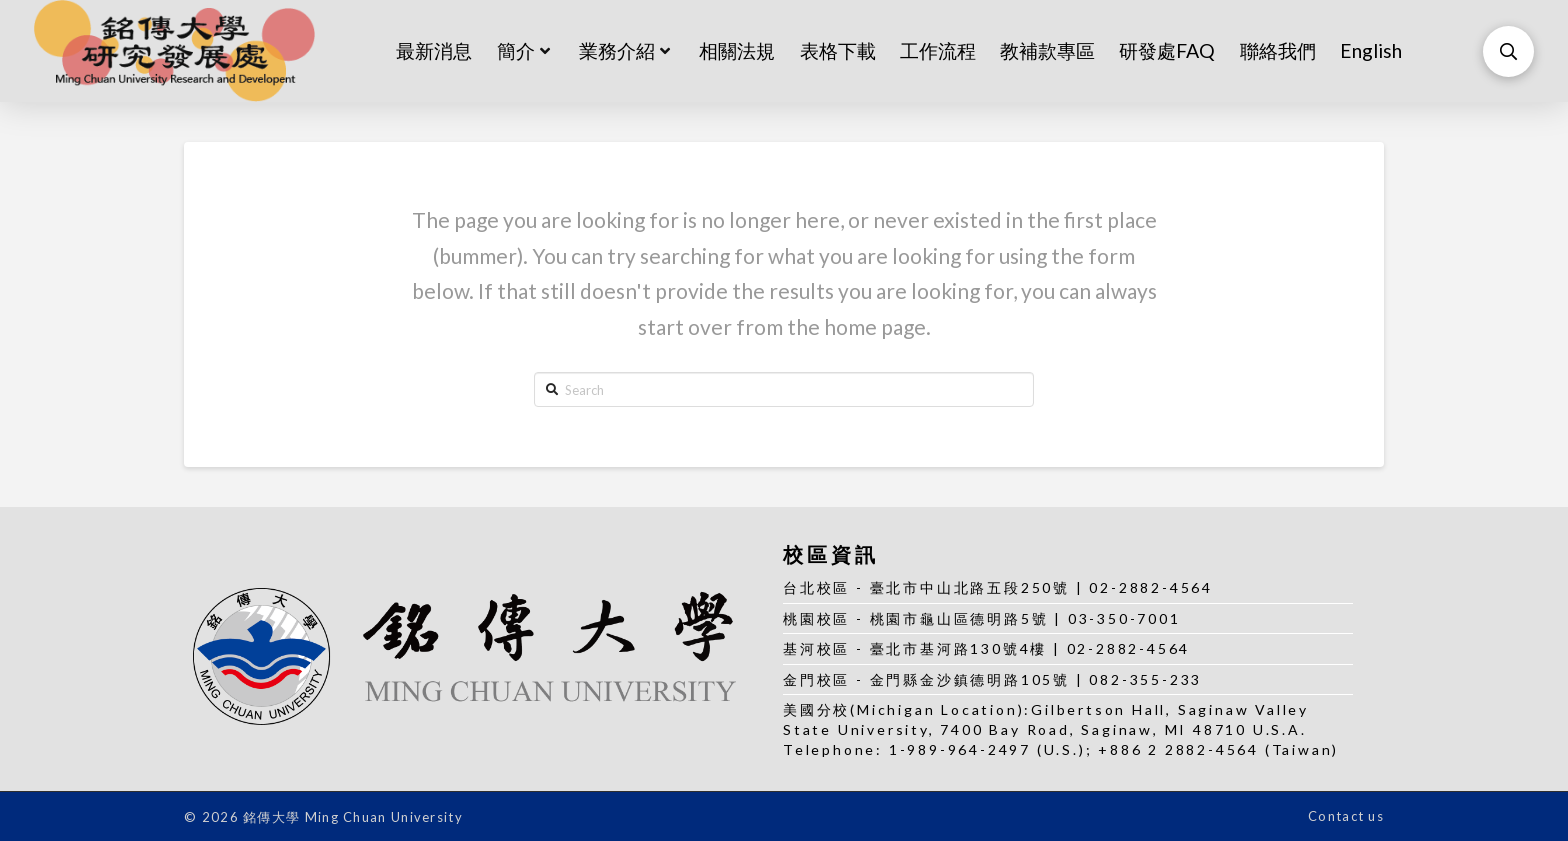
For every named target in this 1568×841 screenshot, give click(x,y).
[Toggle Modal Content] (1508, 51)
